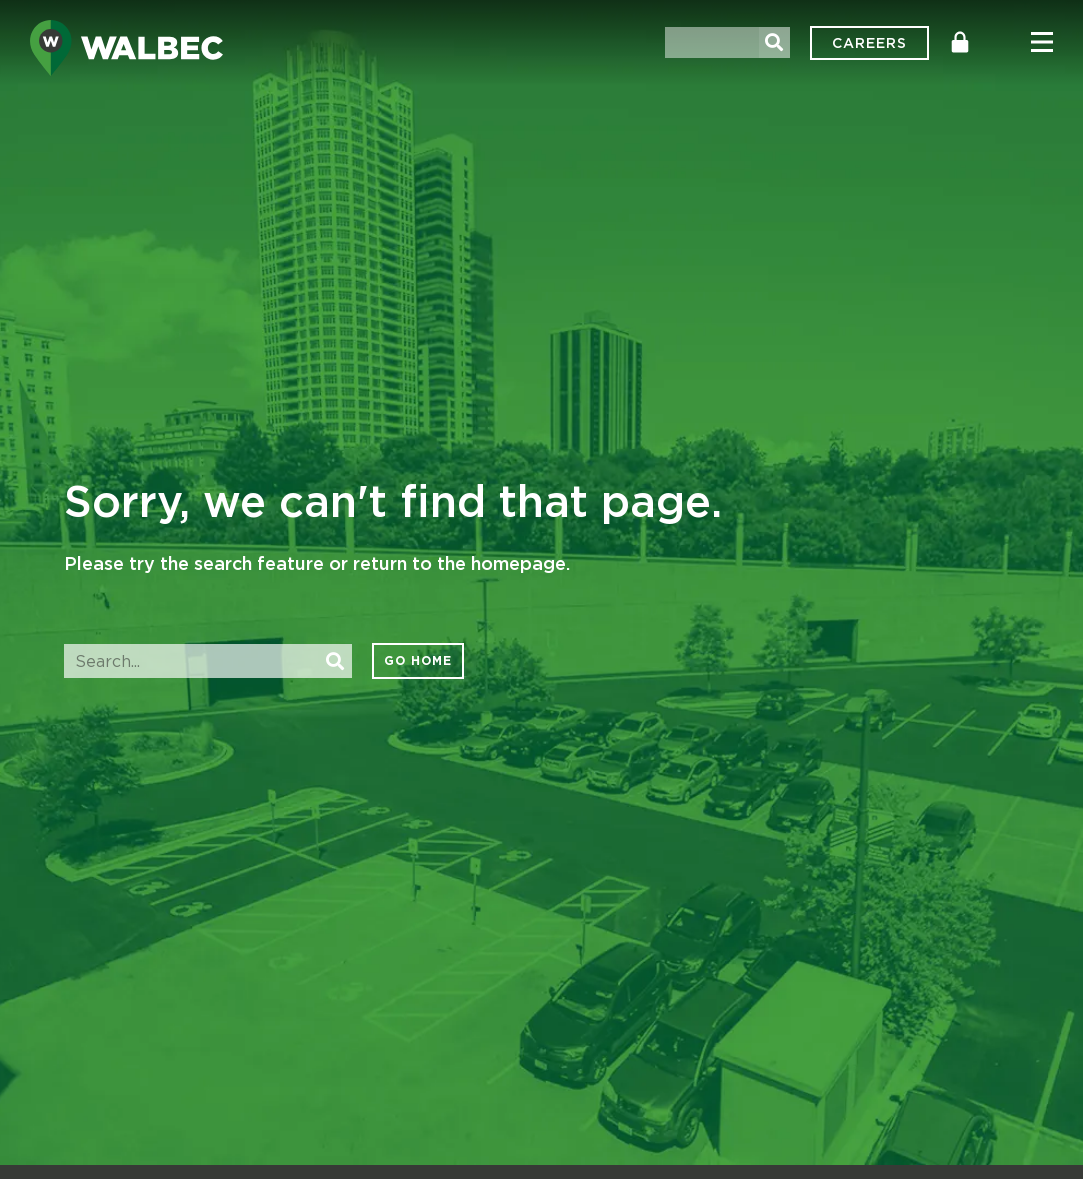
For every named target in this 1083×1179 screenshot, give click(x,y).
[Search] (774, 42)
